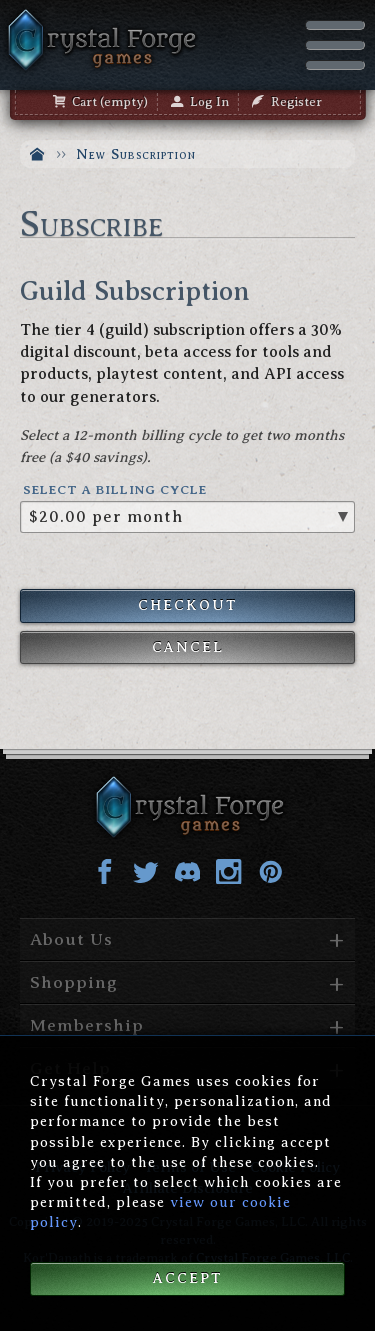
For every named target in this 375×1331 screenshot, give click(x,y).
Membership (87, 1025)
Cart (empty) (100, 102)
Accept (188, 1278)
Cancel (188, 647)
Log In (200, 102)
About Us (71, 939)
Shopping (74, 982)
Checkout (188, 605)
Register (287, 102)
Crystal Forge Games (100, 40)
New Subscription (136, 154)
